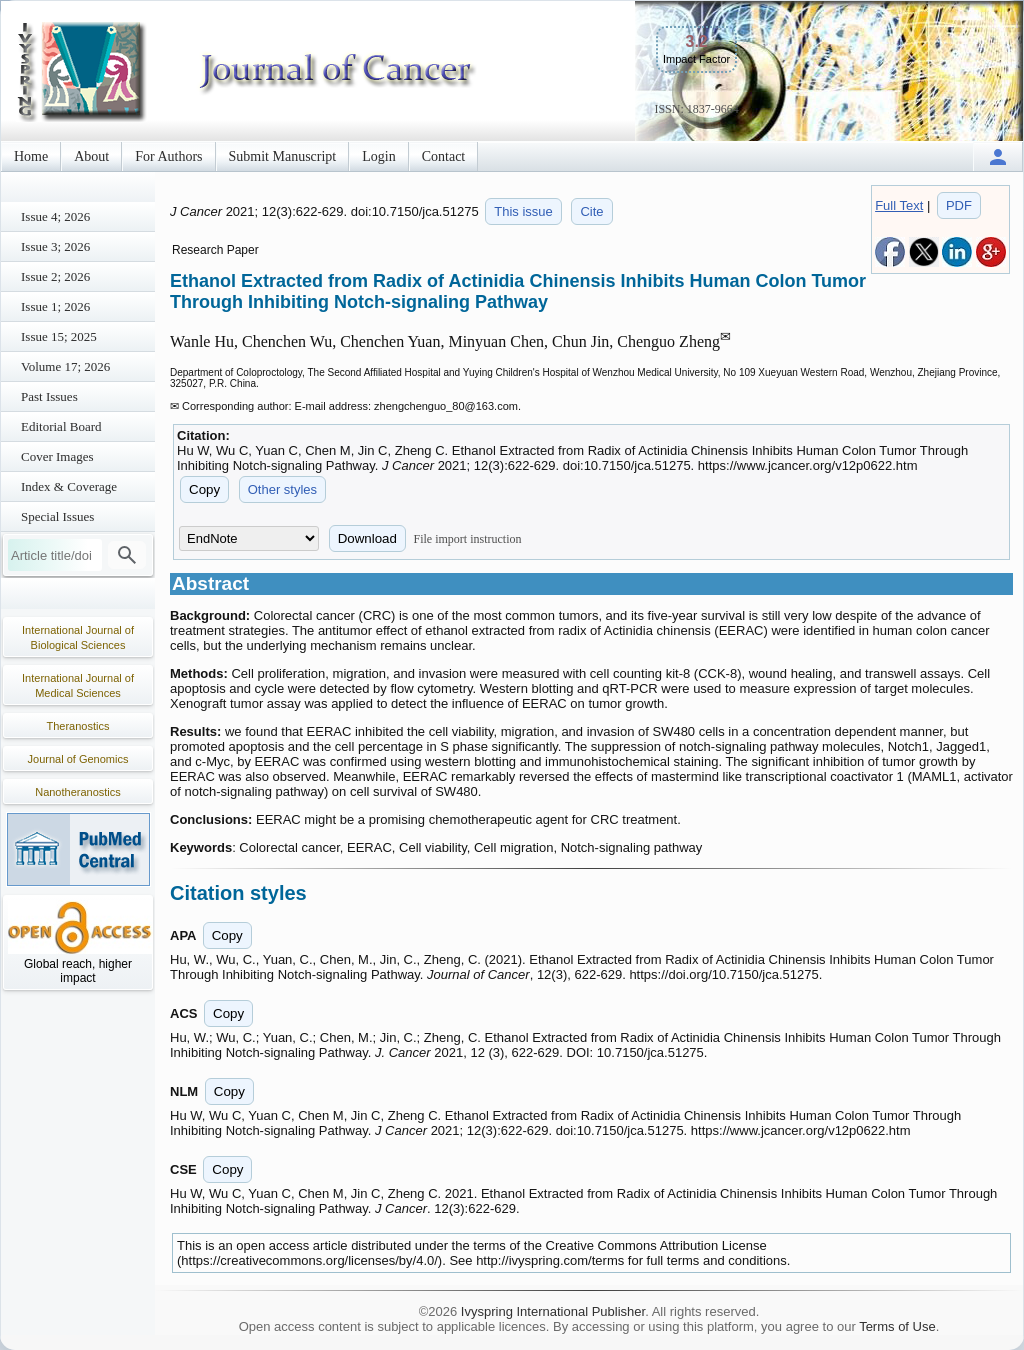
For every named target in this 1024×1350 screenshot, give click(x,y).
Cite (591, 211)
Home (31, 156)
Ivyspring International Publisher (553, 1311)
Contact (444, 156)
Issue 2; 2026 (55, 276)
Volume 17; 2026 (65, 366)
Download (367, 538)
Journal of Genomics (78, 759)
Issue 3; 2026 (55, 246)
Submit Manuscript (283, 156)
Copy (204, 489)
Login (378, 156)
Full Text (899, 205)
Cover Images (57, 456)
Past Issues (49, 396)
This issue (523, 211)
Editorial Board (61, 426)
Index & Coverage (69, 486)
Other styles (282, 489)
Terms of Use (897, 1326)
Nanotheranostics (78, 792)
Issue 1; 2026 (55, 306)
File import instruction (468, 539)
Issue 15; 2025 (59, 336)
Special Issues (57, 516)
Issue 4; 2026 (55, 216)
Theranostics (78, 726)
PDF (959, 205)
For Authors (168, 156)
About (91, 156)
